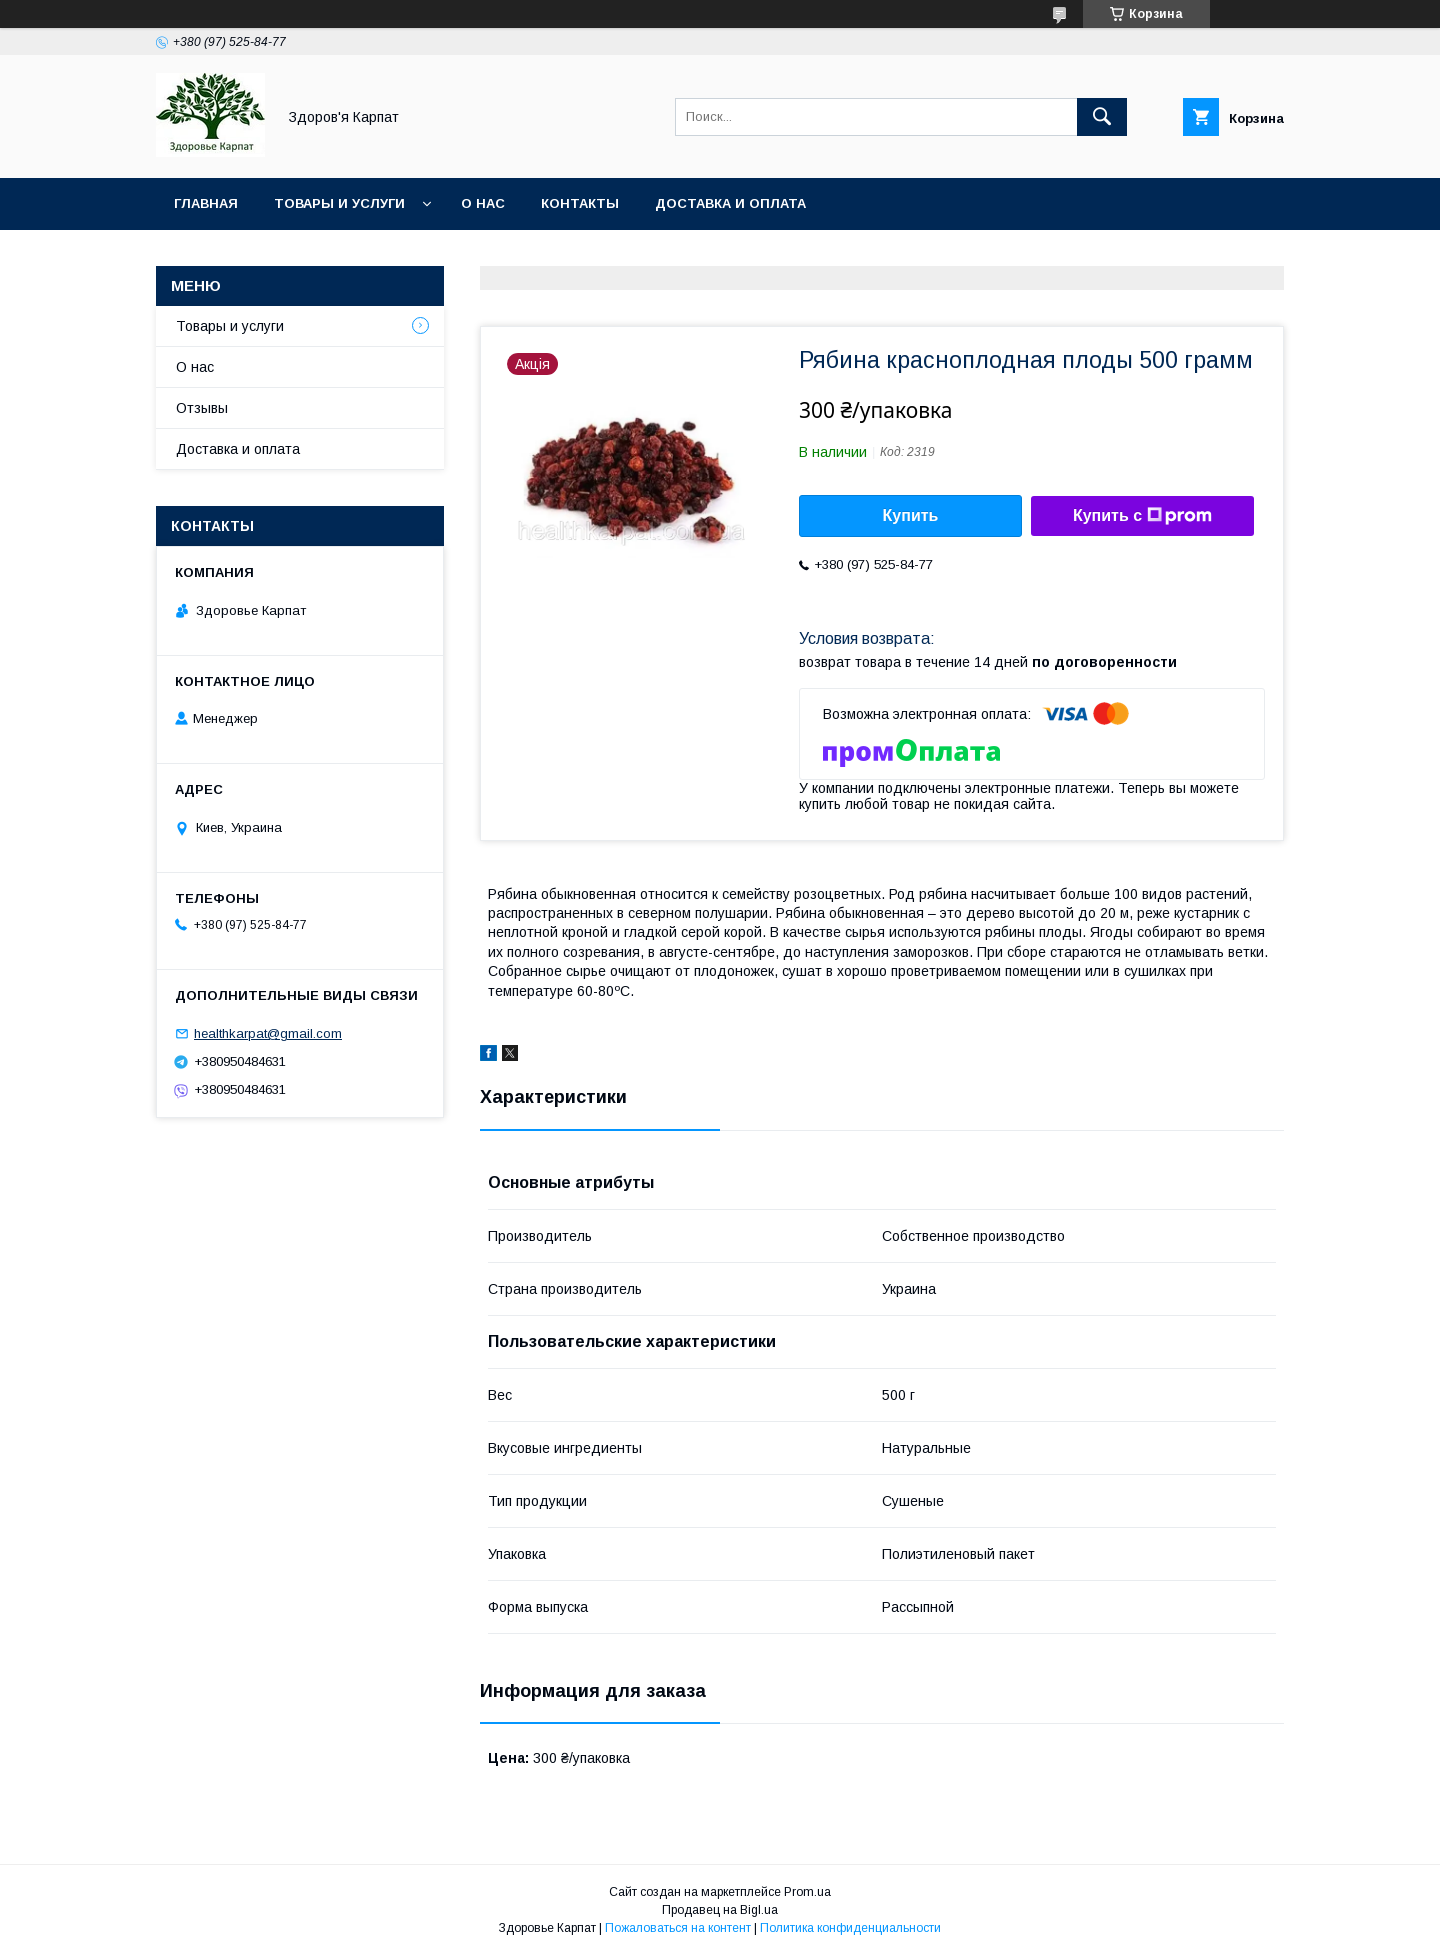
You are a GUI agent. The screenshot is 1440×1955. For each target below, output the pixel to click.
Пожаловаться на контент (678, 1928)
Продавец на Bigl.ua (720, 1910)
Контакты (580, 203)
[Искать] (1102, 117)
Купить (911, 515)
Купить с (1142, 516)
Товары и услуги (339, 203)
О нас (483, 203)
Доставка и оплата (730, 203)
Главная (206, 203)
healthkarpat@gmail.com (268, 1033)
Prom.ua (807, 1892)
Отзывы (202, 408)
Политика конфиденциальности (850, 1928)
